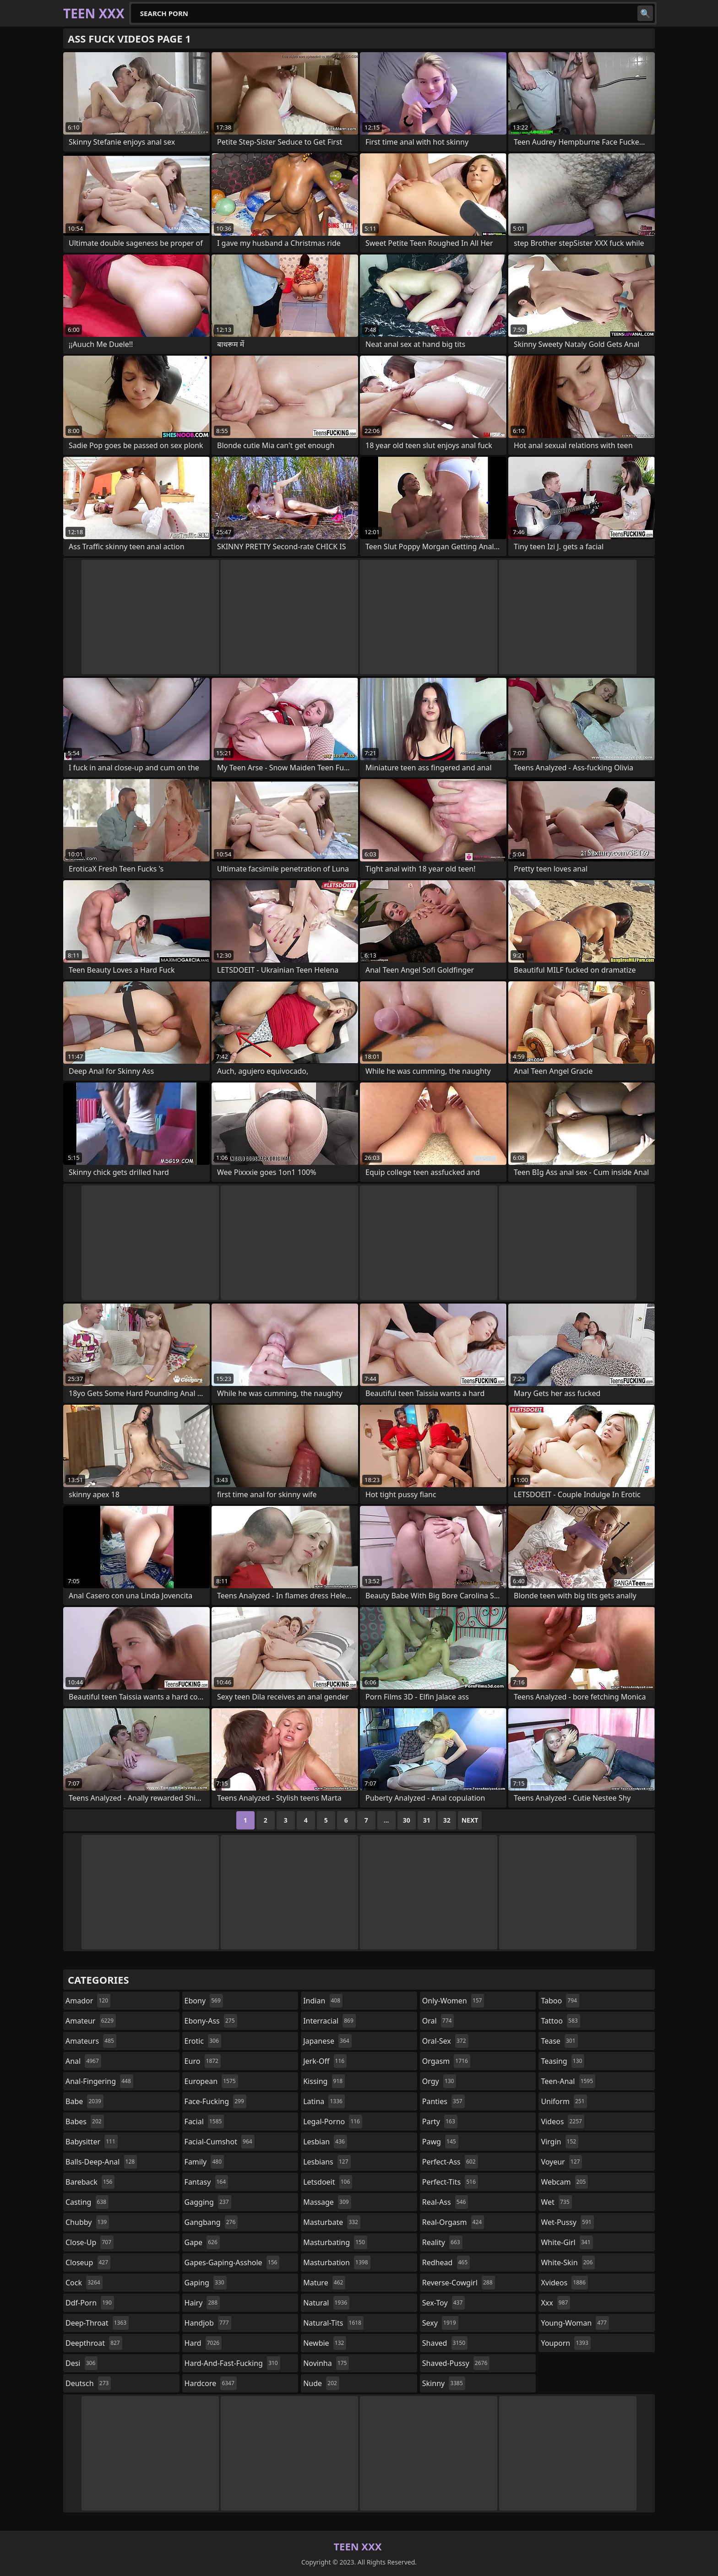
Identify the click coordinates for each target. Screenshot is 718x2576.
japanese (327, 2041)
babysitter (91, 2141)
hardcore (211, 2383)
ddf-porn (89, 2303)
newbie (324, 2343)
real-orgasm (453, 2222)
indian (323, 2001)
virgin (559, 2141)
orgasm (446, 2061)
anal (83, 2061)
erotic (203, 2041)
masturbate (331, 2222)
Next (470, 1820)
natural (326, 2303)
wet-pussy (567, 2222)
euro (203, 2061)
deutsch (88, 2383)
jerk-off (325, 2061)
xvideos (564, 2282)
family (204, 2162)
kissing (324, 2081)
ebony (204, 2001)
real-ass (445, 2202)
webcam (564, 2182)
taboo (560, 2001)
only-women (453, 2001)
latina (324, 2101)
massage (327, 2202)
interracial (329, 2021)
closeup (87, 2262)
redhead (446, 2262)
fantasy (206, 2182)
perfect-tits (450, 2182)
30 (406, 1820)
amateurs (90, 2041)
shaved (445, 2343)
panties (443, 2101)
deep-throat (97, 2323)
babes (84, 2121)
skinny (443, 2383)
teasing (562, 2061)
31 (426, 1820)
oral (438, 2021)
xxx (555, 2303)
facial (204, 2121)
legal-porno (332, 2121)
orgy (439, 2081)
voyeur (561, 2162)
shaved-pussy (456, 2363)
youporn (565, 2343)
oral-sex (445, 2041)
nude (321, 2383)
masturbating (335, 2242)
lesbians (326, 2162)
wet (556, 2202)
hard (203, 2343)
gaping (206, 2282)
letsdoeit (327, 2182)
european (211, 2081)
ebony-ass (211, 2021)
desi (81, 2363)
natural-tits (333, 2323)
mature (324, 2282)
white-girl (567, 2242)
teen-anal (568, 2081)
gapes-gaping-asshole (232, 2262)
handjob (208, 2323)
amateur (90, 2021)
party (439, 2121)
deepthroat (93, 2343)
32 (447, 1820)
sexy (440, 2323)
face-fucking (215, 2101)
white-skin (568, 2262)
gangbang (211, 2222)
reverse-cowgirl (458, 2282)
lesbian (325, 2141)
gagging (208, 2202)
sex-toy (443, 2303)
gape (202, 2242)
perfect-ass (450, 2162)
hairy (202, 2303)
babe (84, 2101)
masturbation (336, 2262)
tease (559, 2041)
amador (87, 2001)
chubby (87, 2222)
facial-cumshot (220, 2141)
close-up (89, 2242)
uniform (564, 2101)
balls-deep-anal (101, 2162)
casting (87, 2202)
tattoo (560, 2021)
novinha (326, 2363)
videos (562, 2121)
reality (442, 2242)
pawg (440, 2141)
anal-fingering (99, 2081)
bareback (89, 2182)
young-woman (575, 2323)
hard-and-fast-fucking (232, 2363)
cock (84, 2282)
